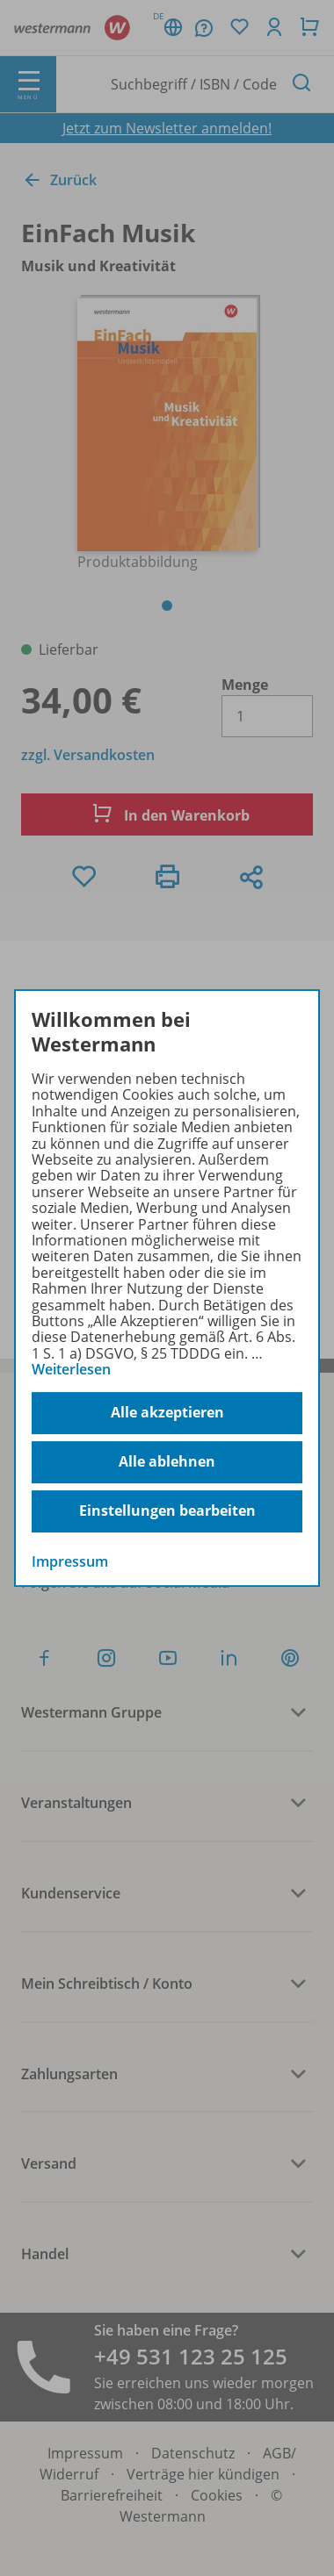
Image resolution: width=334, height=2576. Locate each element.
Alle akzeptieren (167, 1412)
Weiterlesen (71, 1369)
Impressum (70, 1561)
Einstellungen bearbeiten (167, 1510)
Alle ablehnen (167, 1461)
